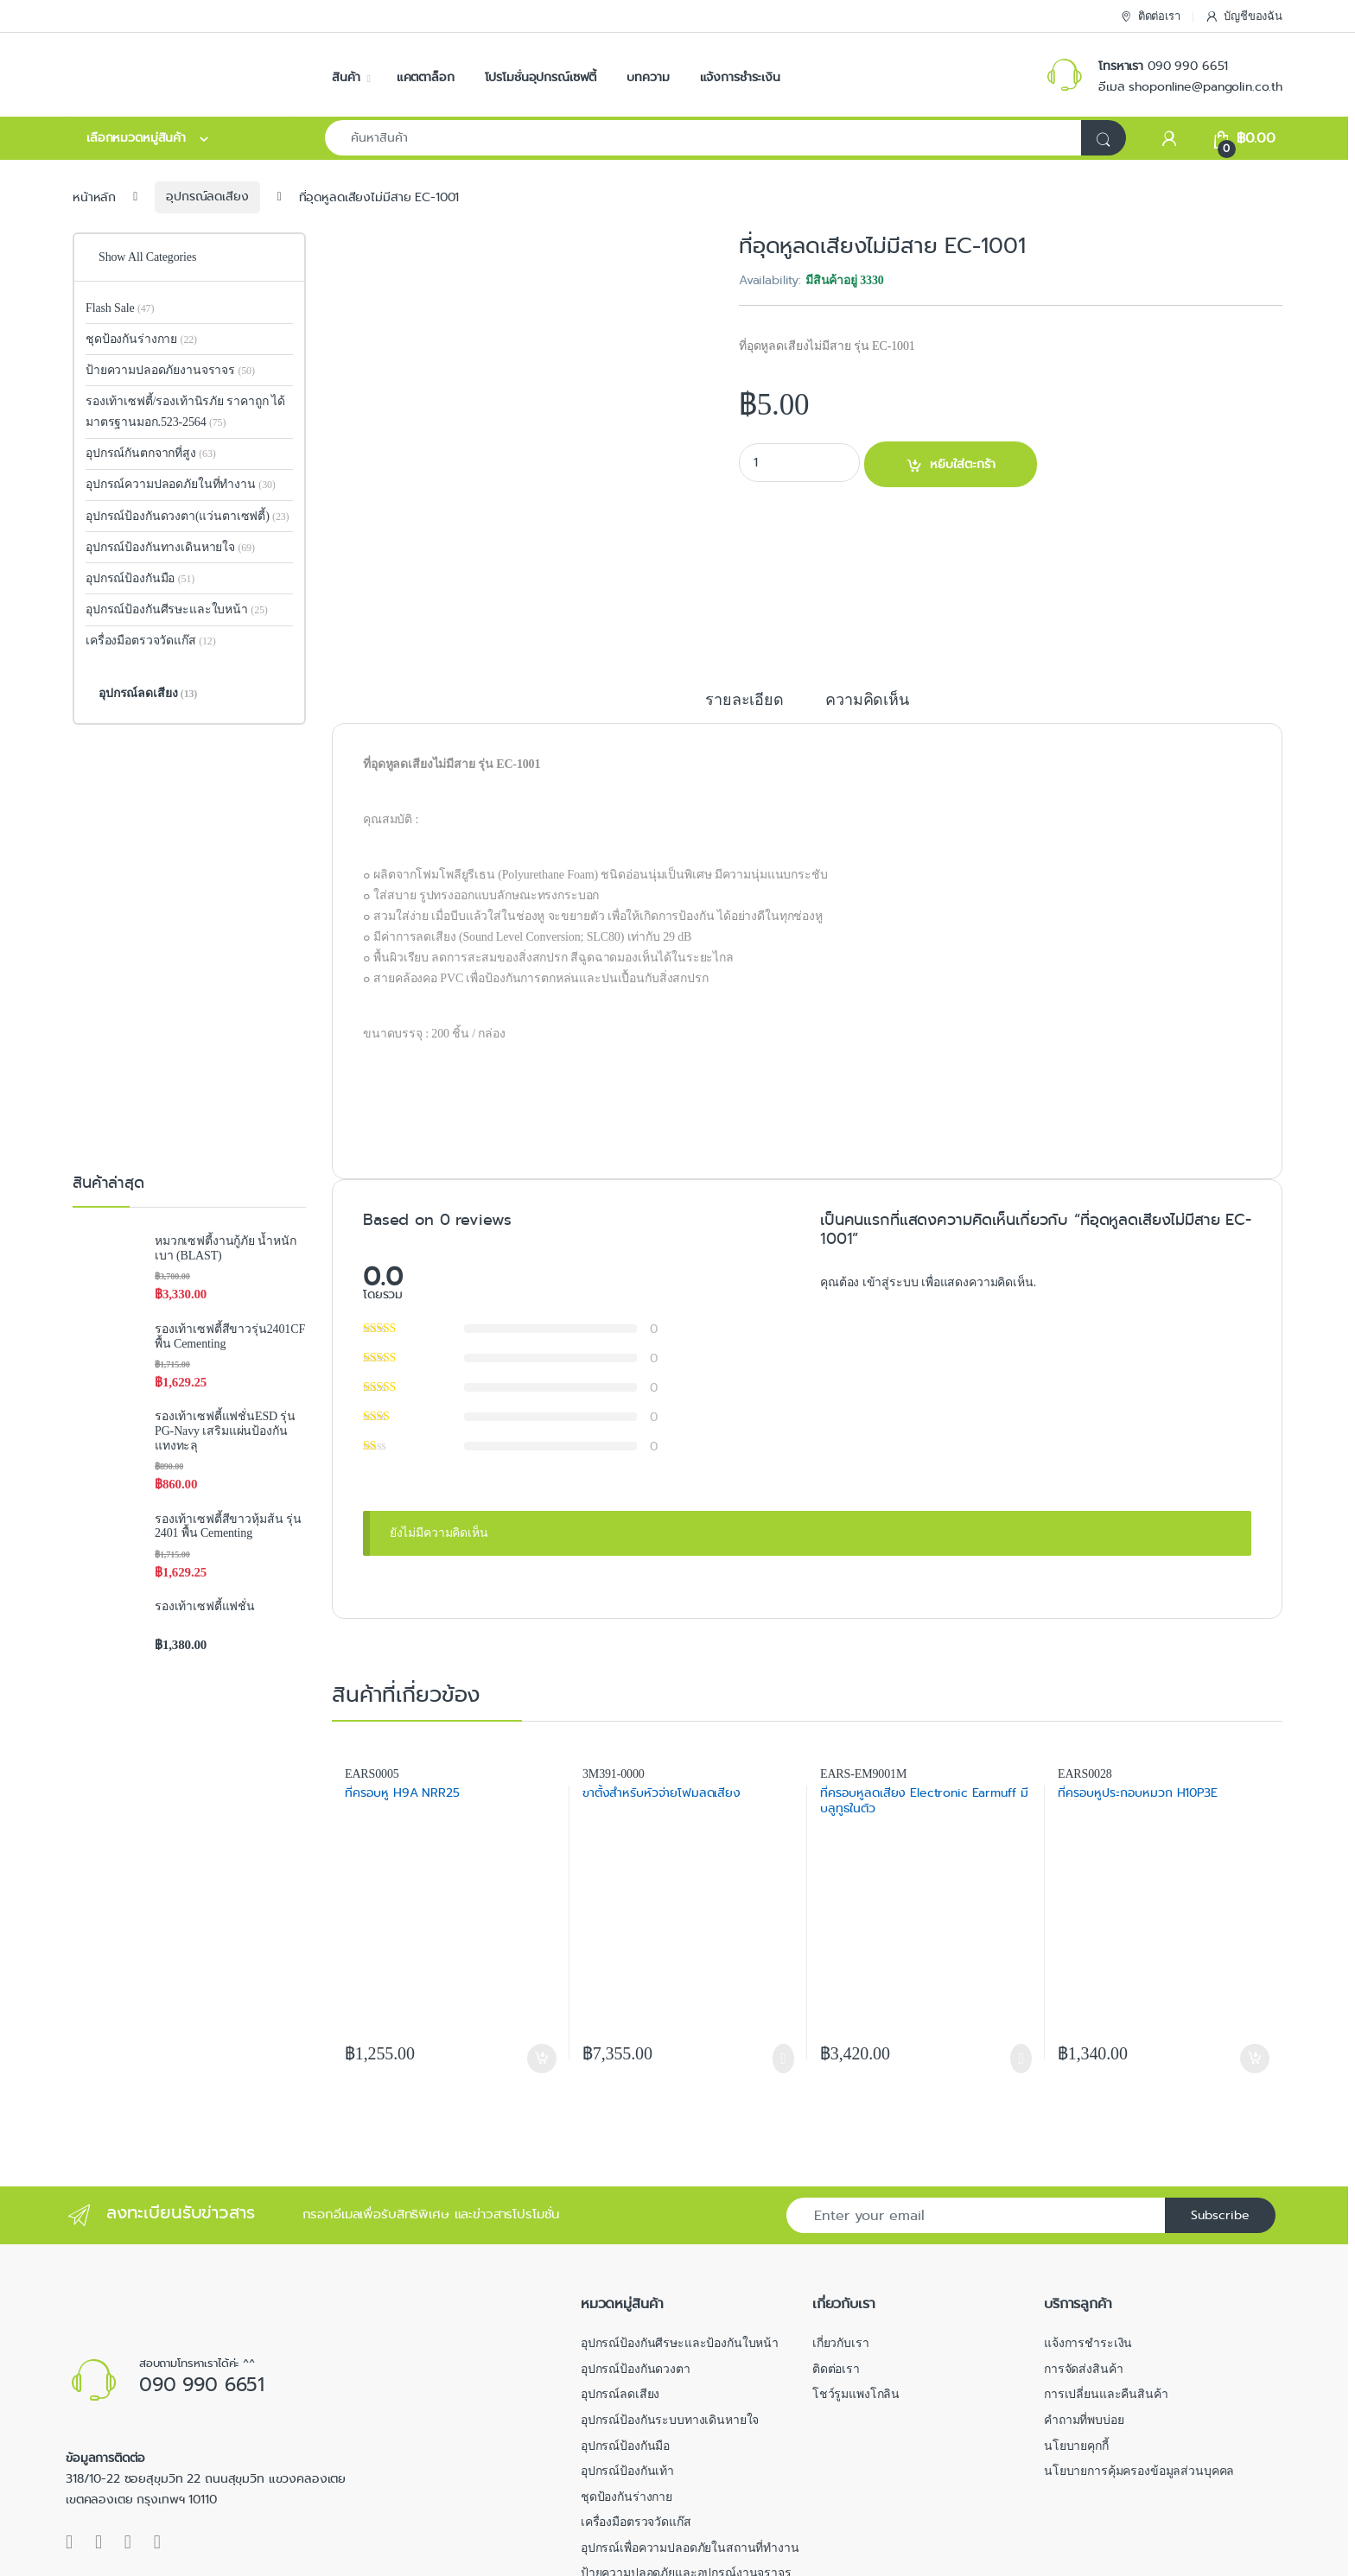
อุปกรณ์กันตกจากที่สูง (151, 453)
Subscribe (1220, 2088)
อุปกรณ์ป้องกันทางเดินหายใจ (170, 547)
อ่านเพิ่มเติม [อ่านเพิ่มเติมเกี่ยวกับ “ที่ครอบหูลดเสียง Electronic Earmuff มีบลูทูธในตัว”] (1021, 1932)
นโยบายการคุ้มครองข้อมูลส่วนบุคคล (1139, 2344)
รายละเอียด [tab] (744, 574)
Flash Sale (120, 307)
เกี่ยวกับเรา (840, 2217)
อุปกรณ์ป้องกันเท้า (627, 2344)
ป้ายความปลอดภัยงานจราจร (170, 370)
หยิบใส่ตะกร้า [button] (542, 1932)
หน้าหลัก (94, 196)
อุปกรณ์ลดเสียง (207, 196)
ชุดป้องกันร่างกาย (141, 339)
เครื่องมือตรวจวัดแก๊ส (151, 640)
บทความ (648, 77)
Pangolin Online (124, 2557)
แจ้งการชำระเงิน (740, 77)
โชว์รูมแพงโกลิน (856, 2268)
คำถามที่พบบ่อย (1084, 2293)
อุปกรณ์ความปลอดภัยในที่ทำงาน (181, 484)
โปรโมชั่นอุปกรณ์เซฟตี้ (541, 77)
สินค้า (345, 77)
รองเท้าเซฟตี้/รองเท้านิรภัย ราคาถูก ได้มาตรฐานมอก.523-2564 (185, 411)
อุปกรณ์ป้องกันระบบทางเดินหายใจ (670, 2293)
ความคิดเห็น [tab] (867, 574)
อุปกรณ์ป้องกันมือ (140, 578)
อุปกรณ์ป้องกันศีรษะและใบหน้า (177, 609)
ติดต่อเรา (1149, 17)
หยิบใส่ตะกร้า (963, 464)
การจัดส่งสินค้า (1083, 2243)
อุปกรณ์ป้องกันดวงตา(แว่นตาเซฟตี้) (178, 516)
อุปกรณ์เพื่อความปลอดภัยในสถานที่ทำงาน (690, 2421)
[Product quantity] (799, 462)
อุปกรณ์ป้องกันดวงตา (635, 2243)
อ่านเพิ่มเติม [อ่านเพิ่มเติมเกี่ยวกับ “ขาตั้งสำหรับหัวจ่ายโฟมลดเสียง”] (783, 1932)
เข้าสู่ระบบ (891, 1156)
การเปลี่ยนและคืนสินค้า (1106, 2268)
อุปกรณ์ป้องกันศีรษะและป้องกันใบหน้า (680, 2217)
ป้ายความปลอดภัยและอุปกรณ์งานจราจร (686, 2447)
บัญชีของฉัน (1243, 17)
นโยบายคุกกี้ (1076, 2319)
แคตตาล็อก (426, 77)
